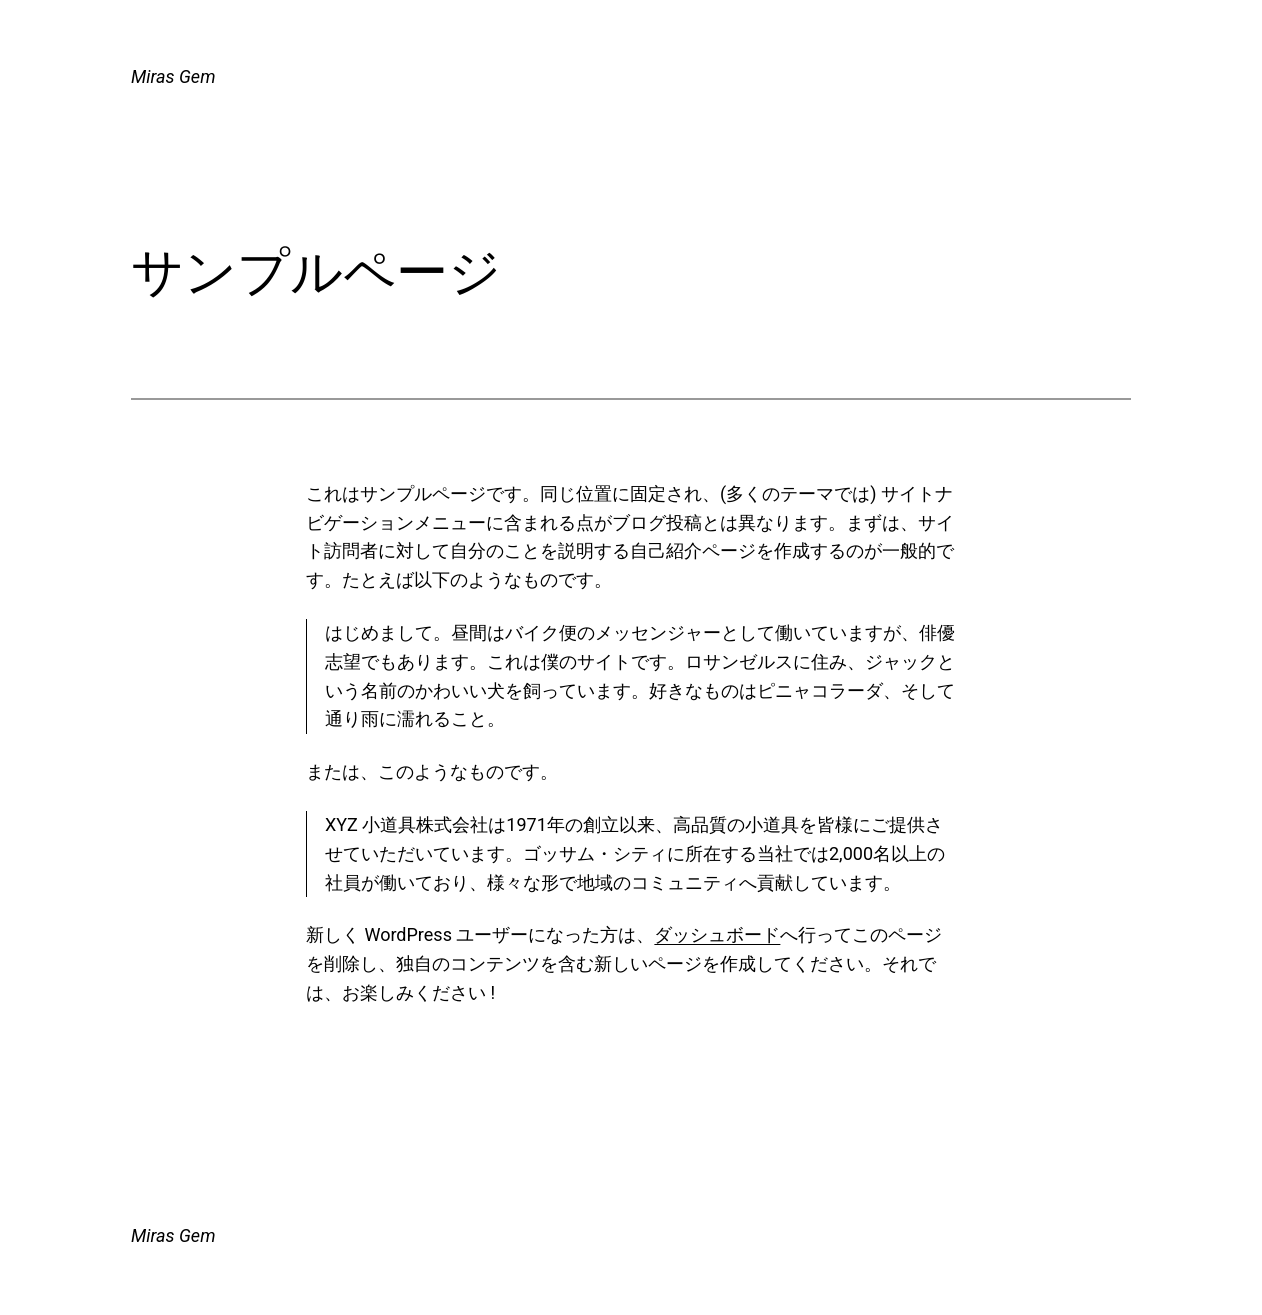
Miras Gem (173, 76)
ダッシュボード (717, 934)
